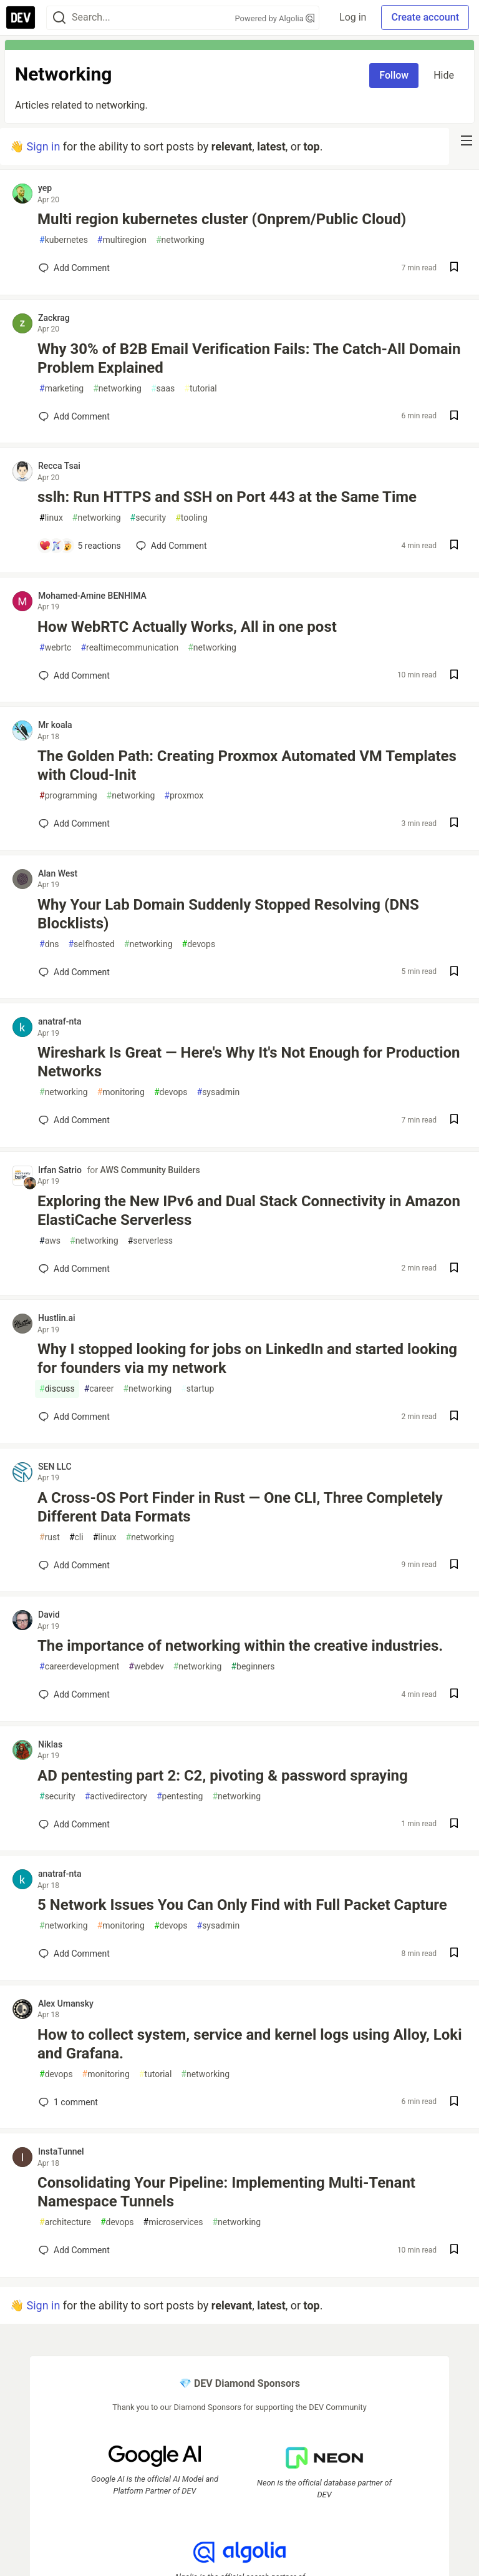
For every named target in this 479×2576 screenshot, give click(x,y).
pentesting (180, 1796)
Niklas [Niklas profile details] (50, 1744)
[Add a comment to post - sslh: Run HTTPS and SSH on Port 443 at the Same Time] (79, 545)
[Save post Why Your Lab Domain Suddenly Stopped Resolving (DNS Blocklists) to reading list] (454, 972)
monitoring (121, 1092)
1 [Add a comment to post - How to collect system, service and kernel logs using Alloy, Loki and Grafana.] (67, 2102)
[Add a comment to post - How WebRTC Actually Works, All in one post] (74, 676)
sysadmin (218, 1092)
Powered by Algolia (275, 18)
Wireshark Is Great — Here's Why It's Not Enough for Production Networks (248, 1062)
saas (163, 388)
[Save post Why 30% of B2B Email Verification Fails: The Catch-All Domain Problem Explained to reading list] (454, 417)
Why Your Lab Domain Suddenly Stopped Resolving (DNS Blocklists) (228, 914)
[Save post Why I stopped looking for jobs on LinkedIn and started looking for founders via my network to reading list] (454, 1417)
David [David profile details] (49, 1615)
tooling (191, 517)
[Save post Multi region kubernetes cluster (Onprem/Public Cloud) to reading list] (454, 268)
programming (68, 795)
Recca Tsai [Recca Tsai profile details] (59, 466)
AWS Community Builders (150, 1170)
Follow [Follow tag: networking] (394, 75)
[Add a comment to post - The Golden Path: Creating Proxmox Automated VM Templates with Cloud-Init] (74, 823)
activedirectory (116, 1796)
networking (180, 240)
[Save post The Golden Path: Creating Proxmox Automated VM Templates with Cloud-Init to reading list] (454, 824)
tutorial (200, 388)
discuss (57, 1388)
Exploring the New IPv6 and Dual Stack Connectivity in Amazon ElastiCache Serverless (248, 1210)
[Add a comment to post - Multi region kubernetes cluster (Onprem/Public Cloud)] (74, 268)
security (148, 517)
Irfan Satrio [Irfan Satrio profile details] (60, 1170)
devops (199, 944)
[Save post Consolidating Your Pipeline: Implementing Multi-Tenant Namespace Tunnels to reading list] (454, 2250)
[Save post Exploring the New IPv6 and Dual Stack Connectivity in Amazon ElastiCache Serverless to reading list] (454, 1269)
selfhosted (91, 944)
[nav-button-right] (466, 140)
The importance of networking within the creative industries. (240, 1645)
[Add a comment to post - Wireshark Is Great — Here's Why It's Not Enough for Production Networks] (74, 1120)
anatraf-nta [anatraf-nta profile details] (60, 1021)
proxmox (183, 795)
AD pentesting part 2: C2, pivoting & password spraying (222, 1775)
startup (197, 1388)
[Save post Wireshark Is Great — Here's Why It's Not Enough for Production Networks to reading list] (454, 1120)
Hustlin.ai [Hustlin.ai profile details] (56, 1318)
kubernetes (63, 240)
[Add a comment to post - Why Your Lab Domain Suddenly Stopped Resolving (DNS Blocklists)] (74, 972)
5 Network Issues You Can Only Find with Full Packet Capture (242, 1905)
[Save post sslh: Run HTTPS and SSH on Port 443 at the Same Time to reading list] (454, 546)
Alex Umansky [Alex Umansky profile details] (66, 2003)
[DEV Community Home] (20, 17)
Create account (425, 17)
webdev (145, 1666)
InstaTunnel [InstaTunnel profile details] (61, 2151)
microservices (173, 2222)
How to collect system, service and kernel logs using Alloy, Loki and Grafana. (249, 2044)
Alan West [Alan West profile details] (57, 873)
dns (49, 944)
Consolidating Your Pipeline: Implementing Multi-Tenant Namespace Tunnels (226, 2192)
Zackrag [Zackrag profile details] (54, 318)
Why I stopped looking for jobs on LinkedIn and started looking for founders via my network (247, 1358)
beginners (252, 1666)
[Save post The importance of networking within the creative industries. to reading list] (454, 1695)
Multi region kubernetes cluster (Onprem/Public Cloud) (221, 219)
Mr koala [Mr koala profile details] (55, 725)
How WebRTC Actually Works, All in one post (187, 627)
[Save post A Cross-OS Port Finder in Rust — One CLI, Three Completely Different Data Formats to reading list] (454, 1565)
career (99, 1388)
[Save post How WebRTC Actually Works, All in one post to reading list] (454, 676)
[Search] (59, 17)
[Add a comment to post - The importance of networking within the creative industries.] (74, 1694)
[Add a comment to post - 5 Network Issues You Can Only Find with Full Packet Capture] (74, 1954)
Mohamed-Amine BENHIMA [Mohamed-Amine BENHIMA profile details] (92, 596)
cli (76, 1537)
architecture (65, 2222)
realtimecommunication (129, 647)
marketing (61, 388)
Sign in (43, 146)
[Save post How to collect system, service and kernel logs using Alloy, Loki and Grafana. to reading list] (454, 2102)
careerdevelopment (79, 1666)
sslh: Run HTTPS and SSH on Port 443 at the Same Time (227, 497)
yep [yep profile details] (45, 188)
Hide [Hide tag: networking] (443, 75)
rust (49, 1537)
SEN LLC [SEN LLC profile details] (55, 1467)
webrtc (55, 647)
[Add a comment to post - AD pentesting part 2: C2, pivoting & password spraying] (74, 1824)
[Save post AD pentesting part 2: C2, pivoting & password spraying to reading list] (454, 1825)
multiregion (122, 240)
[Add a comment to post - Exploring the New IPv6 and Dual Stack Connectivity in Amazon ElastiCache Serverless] (74, 1269)
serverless (150, 1240)
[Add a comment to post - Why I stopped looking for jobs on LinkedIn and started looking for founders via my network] (74, 1417)
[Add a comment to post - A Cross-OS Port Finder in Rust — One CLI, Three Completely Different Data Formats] (74, 1565)
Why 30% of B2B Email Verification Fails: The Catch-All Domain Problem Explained (248, 358)
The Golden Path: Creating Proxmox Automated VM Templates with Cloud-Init (247, 765)
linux (51, 517)
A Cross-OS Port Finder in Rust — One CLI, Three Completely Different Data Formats (240, 1507)
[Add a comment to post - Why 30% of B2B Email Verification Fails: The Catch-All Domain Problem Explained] (74, 416)
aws (49, 1240)
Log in (352, 17)
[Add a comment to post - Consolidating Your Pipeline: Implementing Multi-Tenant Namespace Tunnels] (74, 2250)
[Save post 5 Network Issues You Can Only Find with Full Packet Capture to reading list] (454, 1954)
